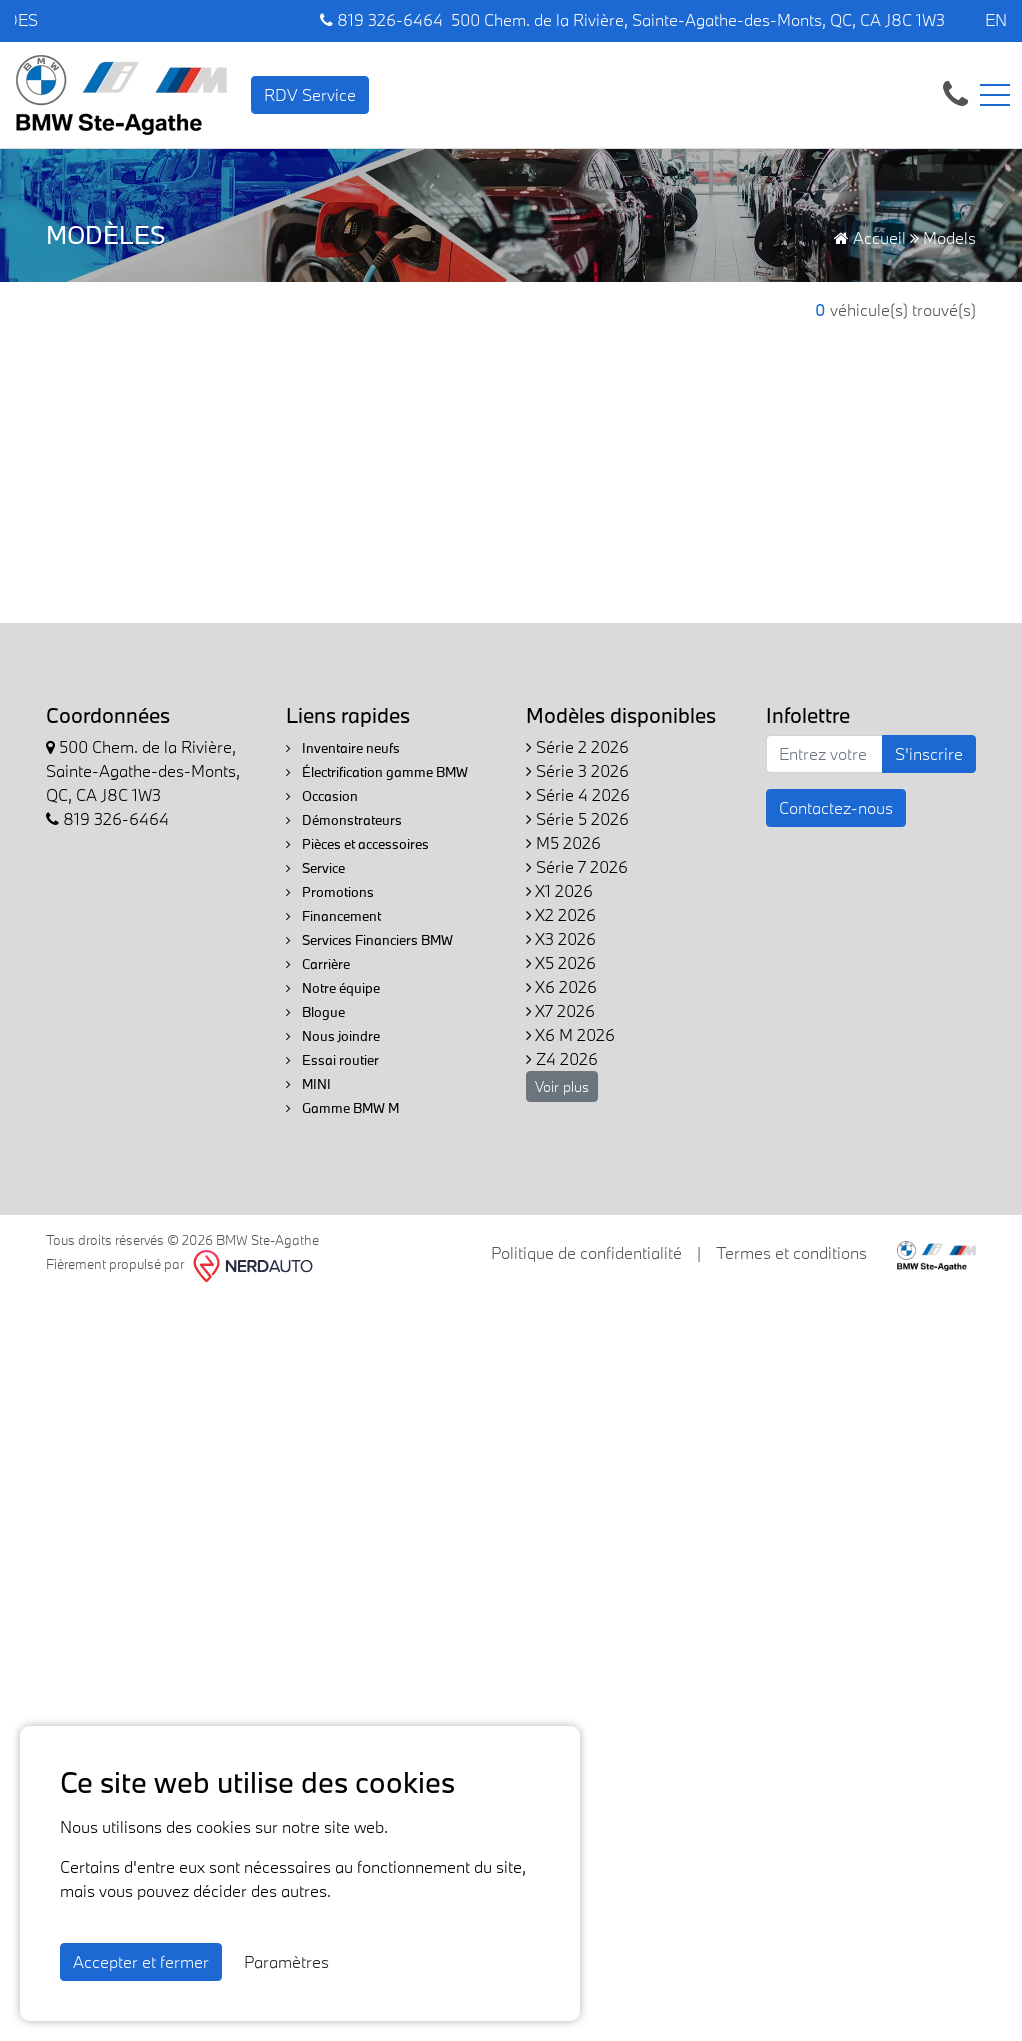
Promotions (330, 892)
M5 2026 (563, 842)
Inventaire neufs (343, 748)
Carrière (318, 964)
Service (315, 868)
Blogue (315, 1012)
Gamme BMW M (342, 1108)
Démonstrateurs (344, 820)
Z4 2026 (562, 1058)
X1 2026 (559, 890)
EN (996, 19)
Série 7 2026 (577, 866)
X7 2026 (560, 1010)
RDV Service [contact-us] (310, 94)
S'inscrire (929, 753)
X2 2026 (561, 914)
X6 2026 (561, 986)
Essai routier (332, 1060)
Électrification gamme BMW (377, 772)
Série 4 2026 (578, 794)
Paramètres (286, 1961)
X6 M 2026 (570, 1034)
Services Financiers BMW (369, 940)
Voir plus (562, 1086)
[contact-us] (955, 92)
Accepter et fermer (141, 1961)
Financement (333, 916)
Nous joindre (333, 1036)
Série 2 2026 (577, 746)
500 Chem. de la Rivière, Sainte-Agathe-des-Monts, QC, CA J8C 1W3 (698, 19)
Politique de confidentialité (586, 1252)
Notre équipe (333, 988)
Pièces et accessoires (357, 844)
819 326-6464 (381, 19)
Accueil (870, 237)
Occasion (322, 796)
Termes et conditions (791, 1252)
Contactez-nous (836, 807)
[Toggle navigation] (995, 95)
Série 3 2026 (577, 770)
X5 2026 (561, 962)
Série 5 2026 (577, 818)
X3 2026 (561, 938)
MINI (308, 1084)
